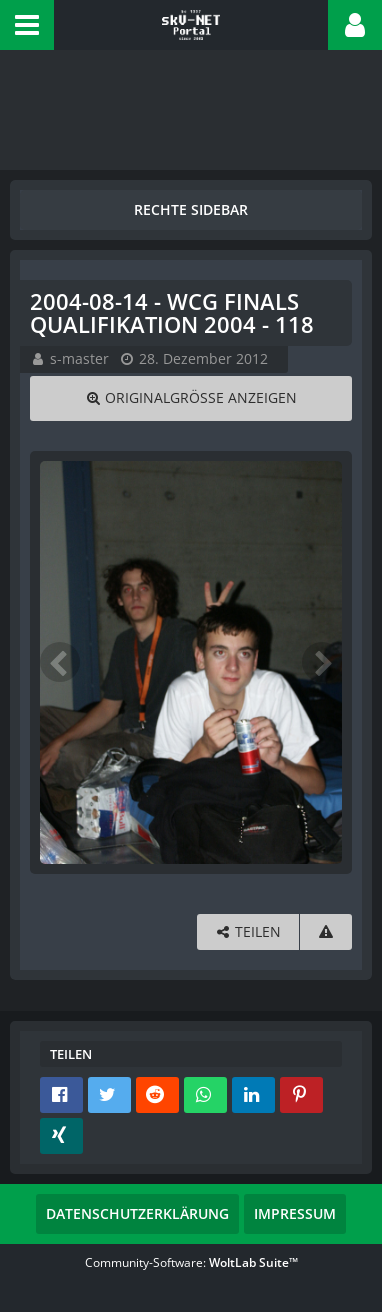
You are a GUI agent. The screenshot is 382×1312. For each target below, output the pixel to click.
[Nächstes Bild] (322, 662)
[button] (27, 25)
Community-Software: (191, 1262)
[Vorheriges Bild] (60, 662)
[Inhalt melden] (326, 932)
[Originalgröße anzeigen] (191, 398)
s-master (79, 358)
